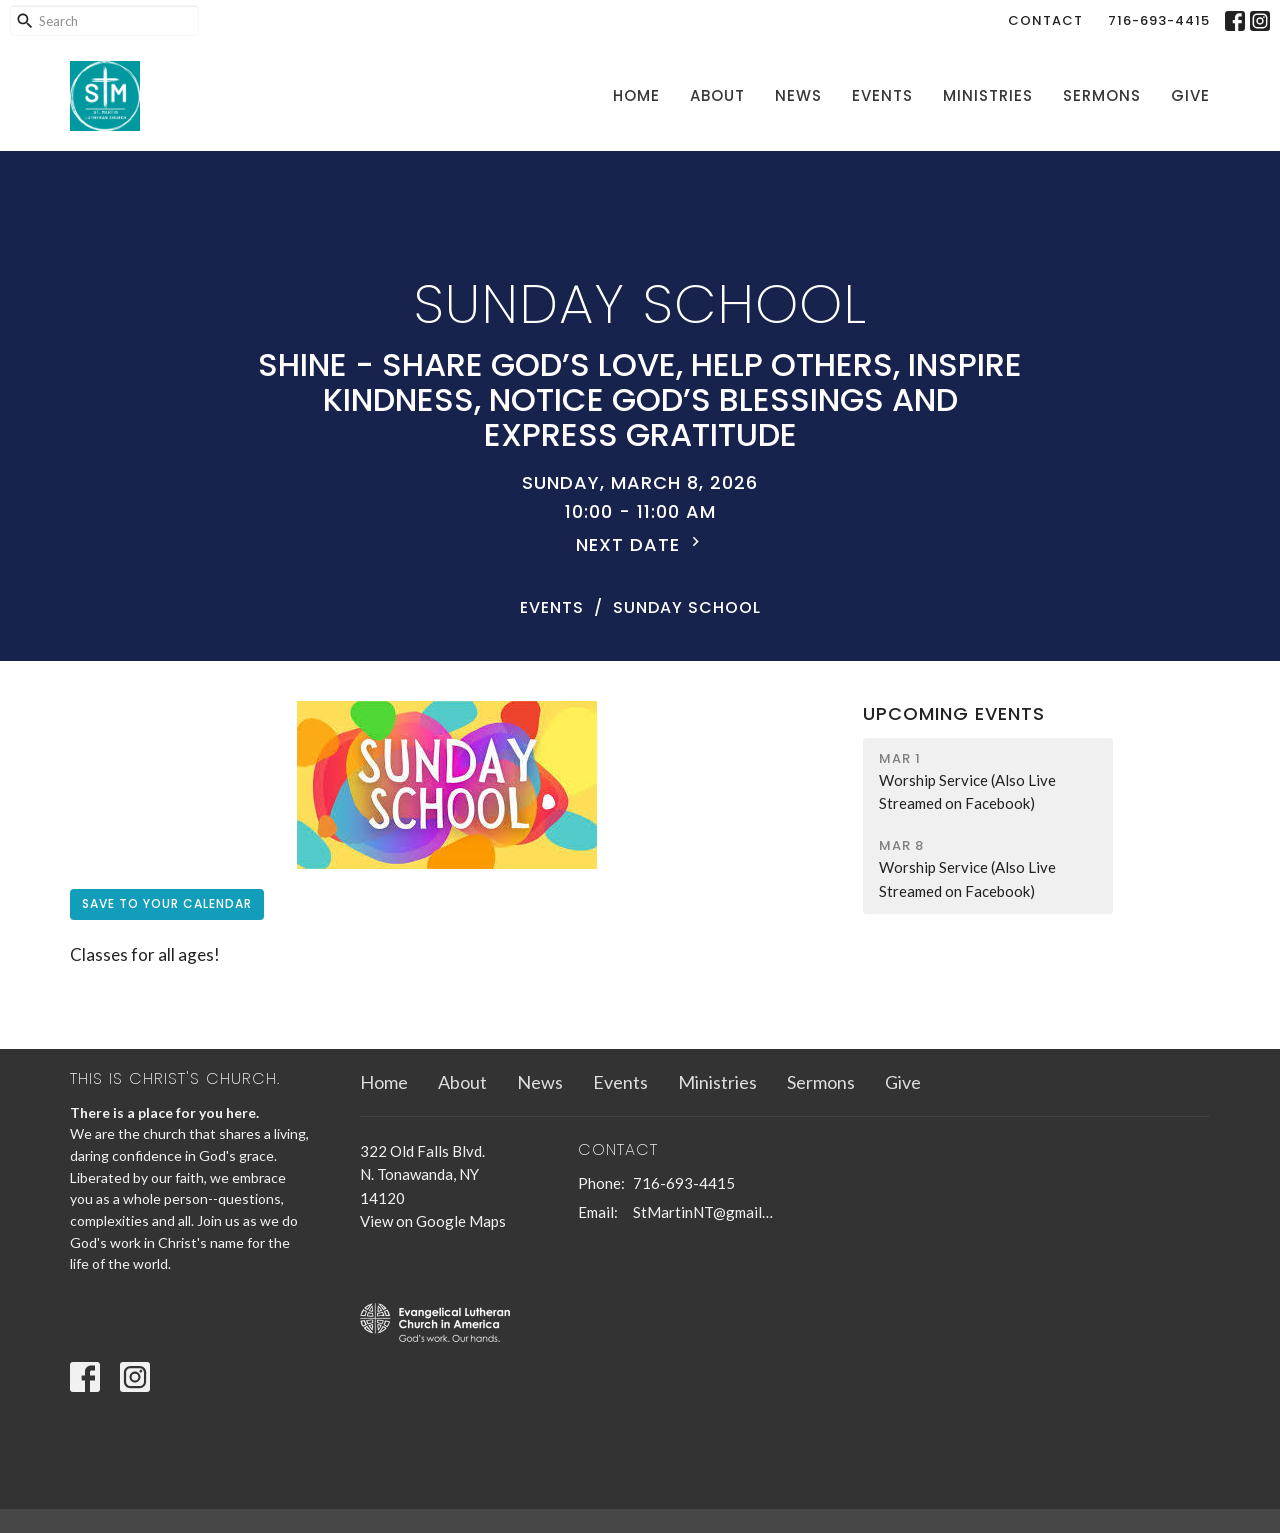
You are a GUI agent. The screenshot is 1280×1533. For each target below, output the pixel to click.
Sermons (1102, 95)
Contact (1045, 20)
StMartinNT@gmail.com (704, 1212)
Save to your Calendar (167, 903)
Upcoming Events (954, 713)
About (717, 95)
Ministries (988, 95)
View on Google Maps (433, 1221)
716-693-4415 (1159, 20)
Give (1190, 95)
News (798, 95)
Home (636, 95)
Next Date (640, 544)
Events (882, 95)
